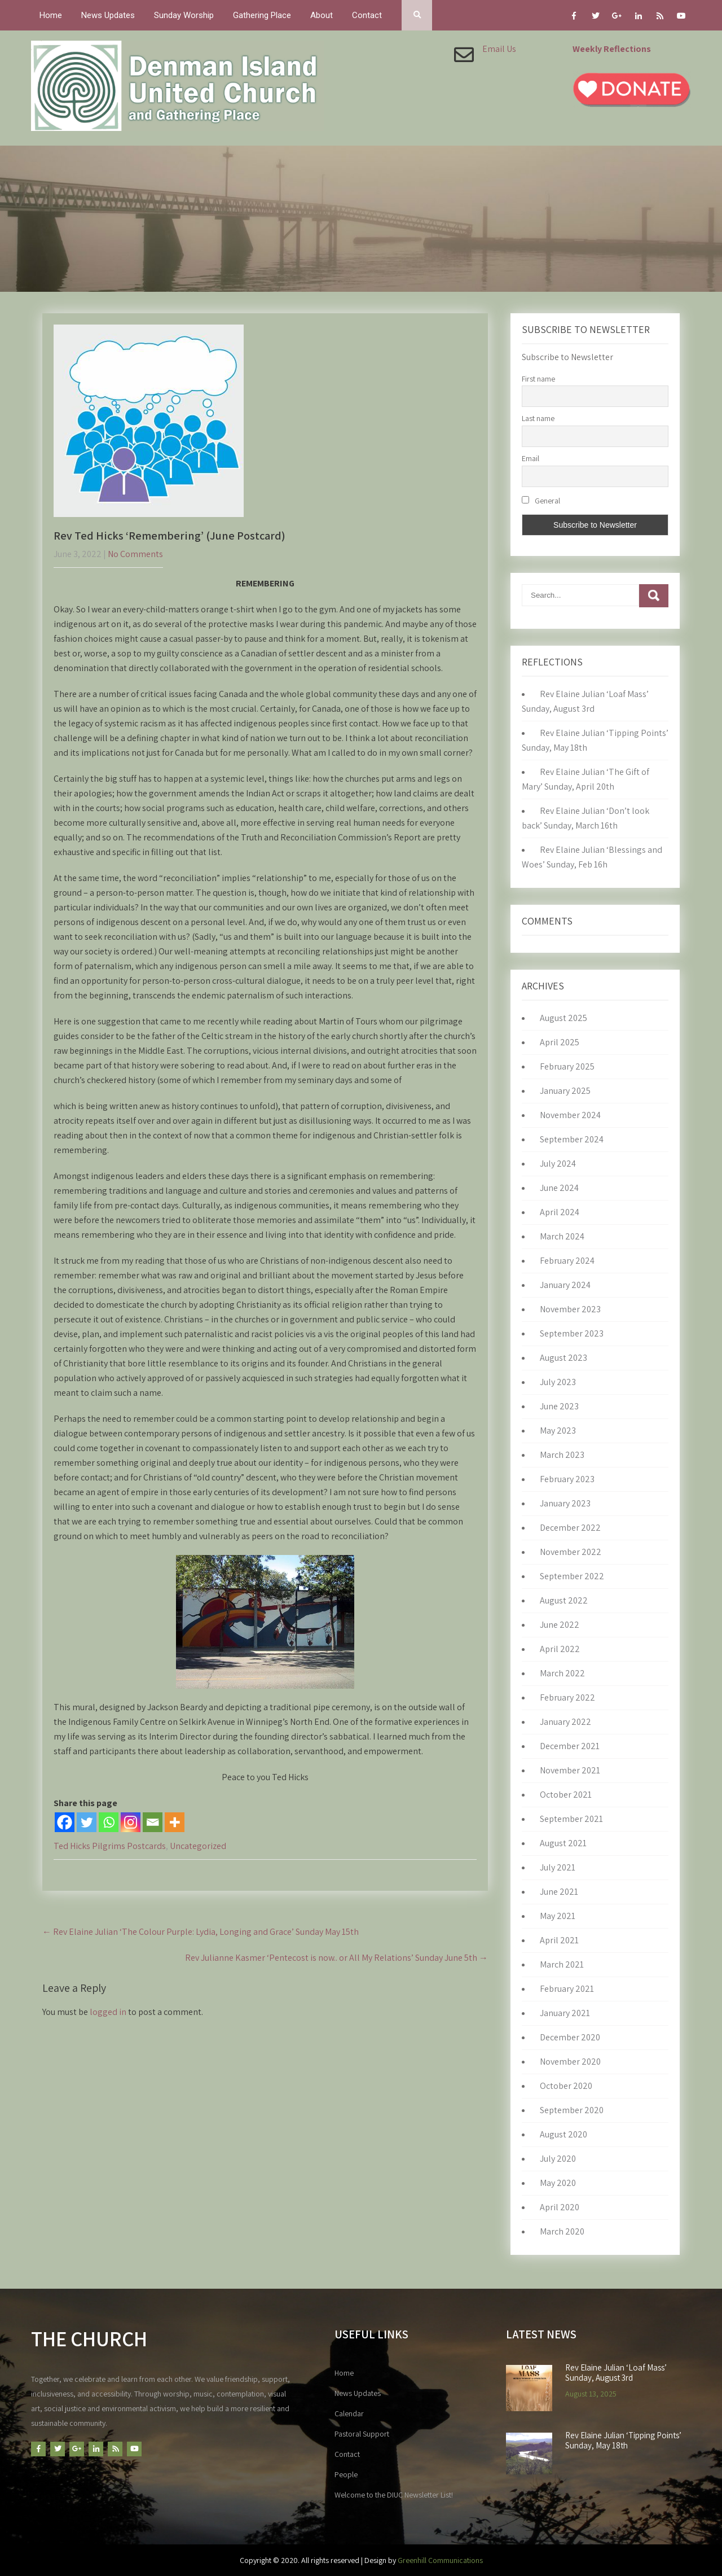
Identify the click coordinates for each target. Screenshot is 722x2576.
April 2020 (559, 2207)
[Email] (152, 1822)
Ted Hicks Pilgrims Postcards (110, 1846)
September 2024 (572, 1139)
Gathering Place (262, 15)
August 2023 (563, 1358)
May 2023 (558, 1430)
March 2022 (562, 1673)
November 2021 (570, 1770)
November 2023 (570, 1309)
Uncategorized (198, 1846)
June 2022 (559, 1625)
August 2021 (563, 1843)
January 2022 (565, 1722)
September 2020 (572, 2110)
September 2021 (571, 1819)
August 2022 (564, 1600)
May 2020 (558, 2183)
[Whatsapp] (108, 1822)
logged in (108, 2012)
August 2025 (563, 1018)
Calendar (349, 2413)
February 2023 (567, 1479)
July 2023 (558, 1382)
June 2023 (559, 1406)
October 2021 (566, 1794)
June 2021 (559, 1892)
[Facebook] (64, 1822)
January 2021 (565, 2013)
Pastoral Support (361, 2434)
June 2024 (559, 1188)
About (321, 15)
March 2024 (562, 1236)
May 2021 (557, 1916)
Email (530, 458)
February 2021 (567, 1989)
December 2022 (570, 1528)
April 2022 (560, 1649)
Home (50, 15)
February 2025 (567, 1066)
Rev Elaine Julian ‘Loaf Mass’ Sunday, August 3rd (616, 2373)
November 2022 (570, 1552)
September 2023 (572, 1333)
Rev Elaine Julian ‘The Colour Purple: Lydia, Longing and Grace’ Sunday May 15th (200, 1932)
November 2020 (570, 2061)
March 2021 (562, 1964)
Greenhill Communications (440, 2560)
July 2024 (558, 1163)
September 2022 (572, 1576)
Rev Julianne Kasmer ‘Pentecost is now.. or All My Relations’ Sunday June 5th (336, 1958)
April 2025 (559, 1042)
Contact (367, 15)
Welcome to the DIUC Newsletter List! (393, 2495)
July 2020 (558, 2159)
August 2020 (563, 2134)
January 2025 (565, 1091)
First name (538, 379)
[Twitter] (86, 1822)
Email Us (499, 49)
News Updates (108, 15)
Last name (538, 418)
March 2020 (562, 2231)
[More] (174, 1822)
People (346, 2474)
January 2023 (565, 1503)
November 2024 (570, 1115)
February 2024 (567, 1261)
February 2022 (567, 1697)
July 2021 (557, 1867)
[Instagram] (130, 1822)
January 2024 (565, 1285)
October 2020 (566, 2086)
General (541, 501)
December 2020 (570, 2037)
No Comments (135, 554)
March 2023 (562, 1455)
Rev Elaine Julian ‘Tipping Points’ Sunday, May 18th (623, 2440)
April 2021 (559, 1940)
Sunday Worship (184, 15)
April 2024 (559, 1212)
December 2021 (570, 1746)
